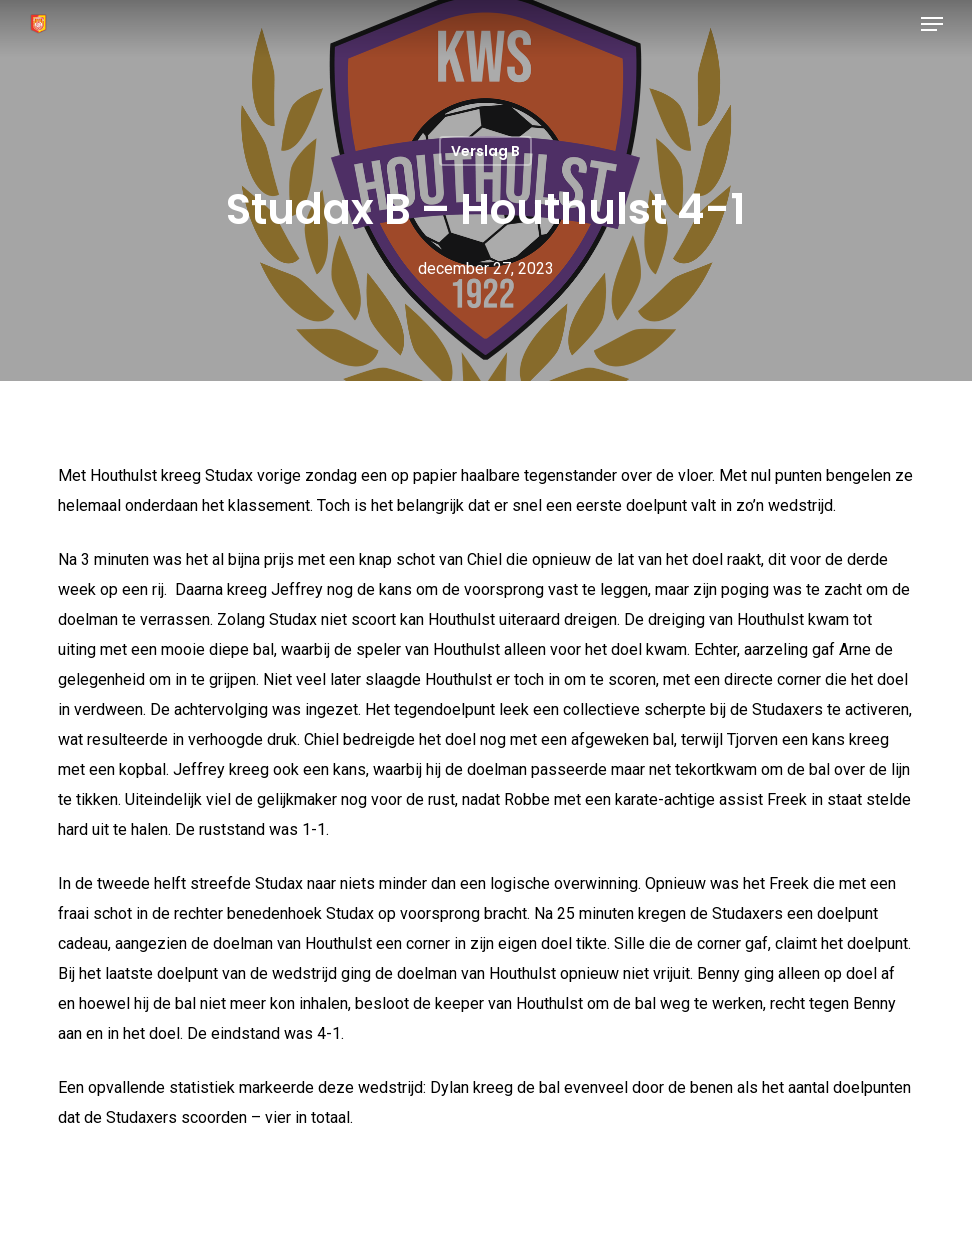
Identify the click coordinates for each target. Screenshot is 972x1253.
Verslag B (485, 151)
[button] (932, 24)
